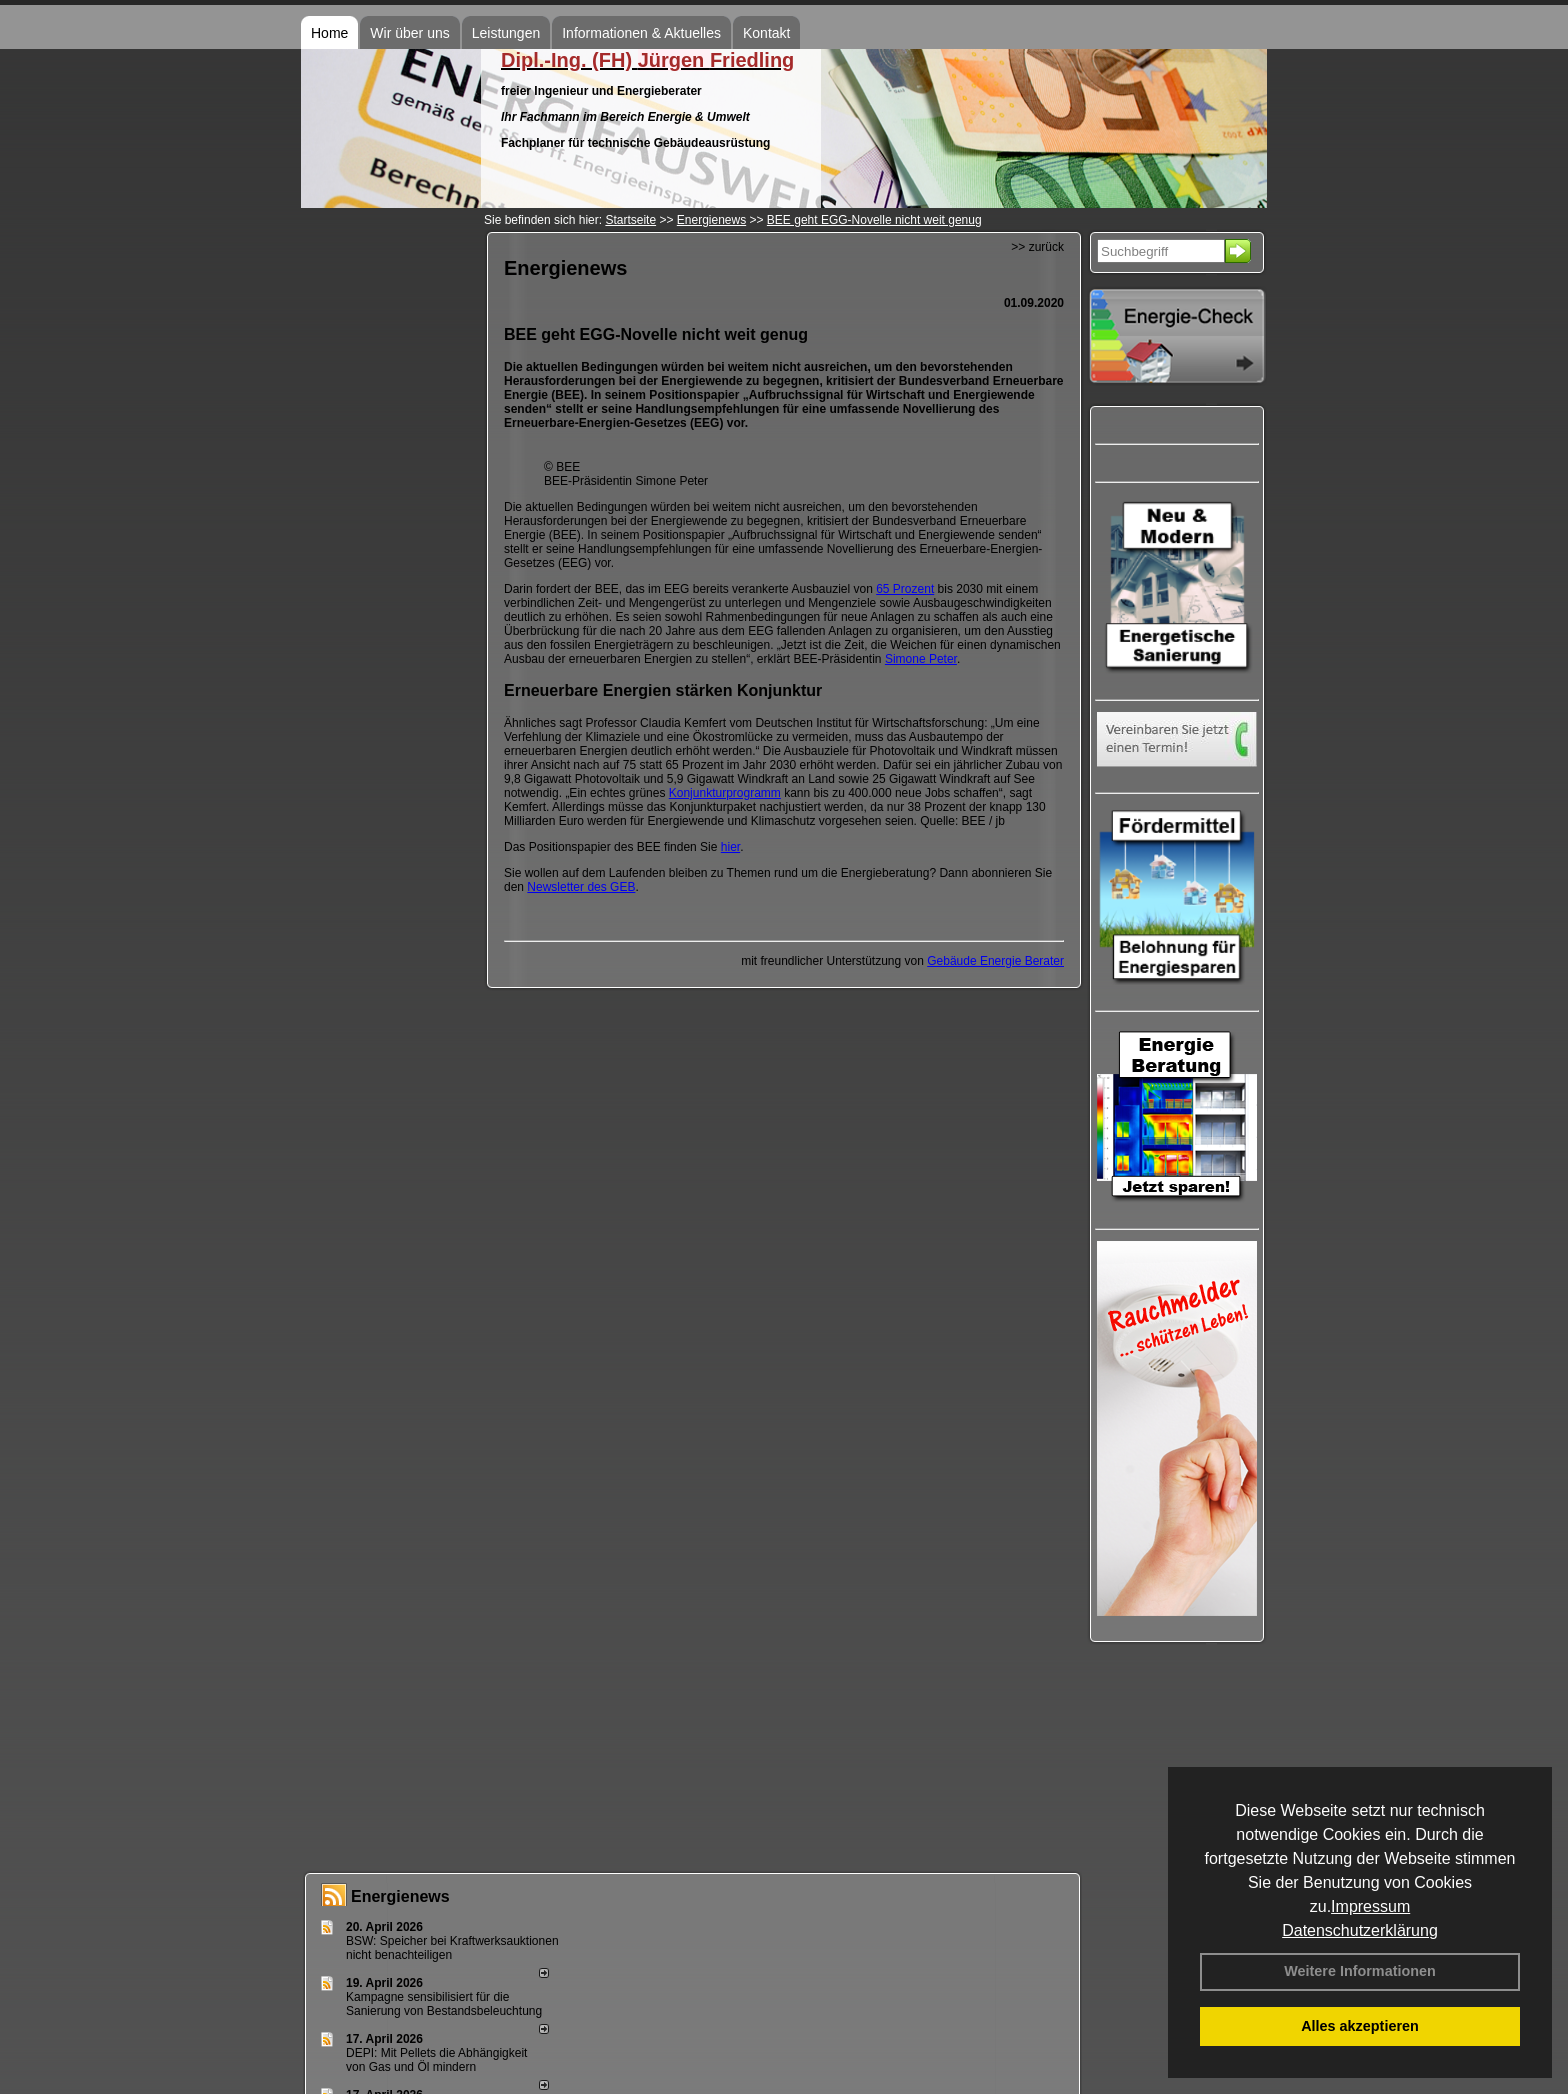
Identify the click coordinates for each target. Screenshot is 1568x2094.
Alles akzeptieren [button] (1360, 2026)
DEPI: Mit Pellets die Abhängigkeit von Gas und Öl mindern (436, 2060)
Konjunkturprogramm (725, 793)
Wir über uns (409, 33)
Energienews (400, 1896)
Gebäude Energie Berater (995, 961)
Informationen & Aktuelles (641, 33)
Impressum (1370, 1906)
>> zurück (1037, 247)
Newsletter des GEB (581, 887)
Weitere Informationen (1360, 1971)
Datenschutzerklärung (1360, 1930)
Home (329, 33)
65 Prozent (905, 589)
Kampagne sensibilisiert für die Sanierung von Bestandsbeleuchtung (444, 2004)
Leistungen (506, 33)
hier (730, 847)
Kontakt (766, 33)
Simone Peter (921, 659)
